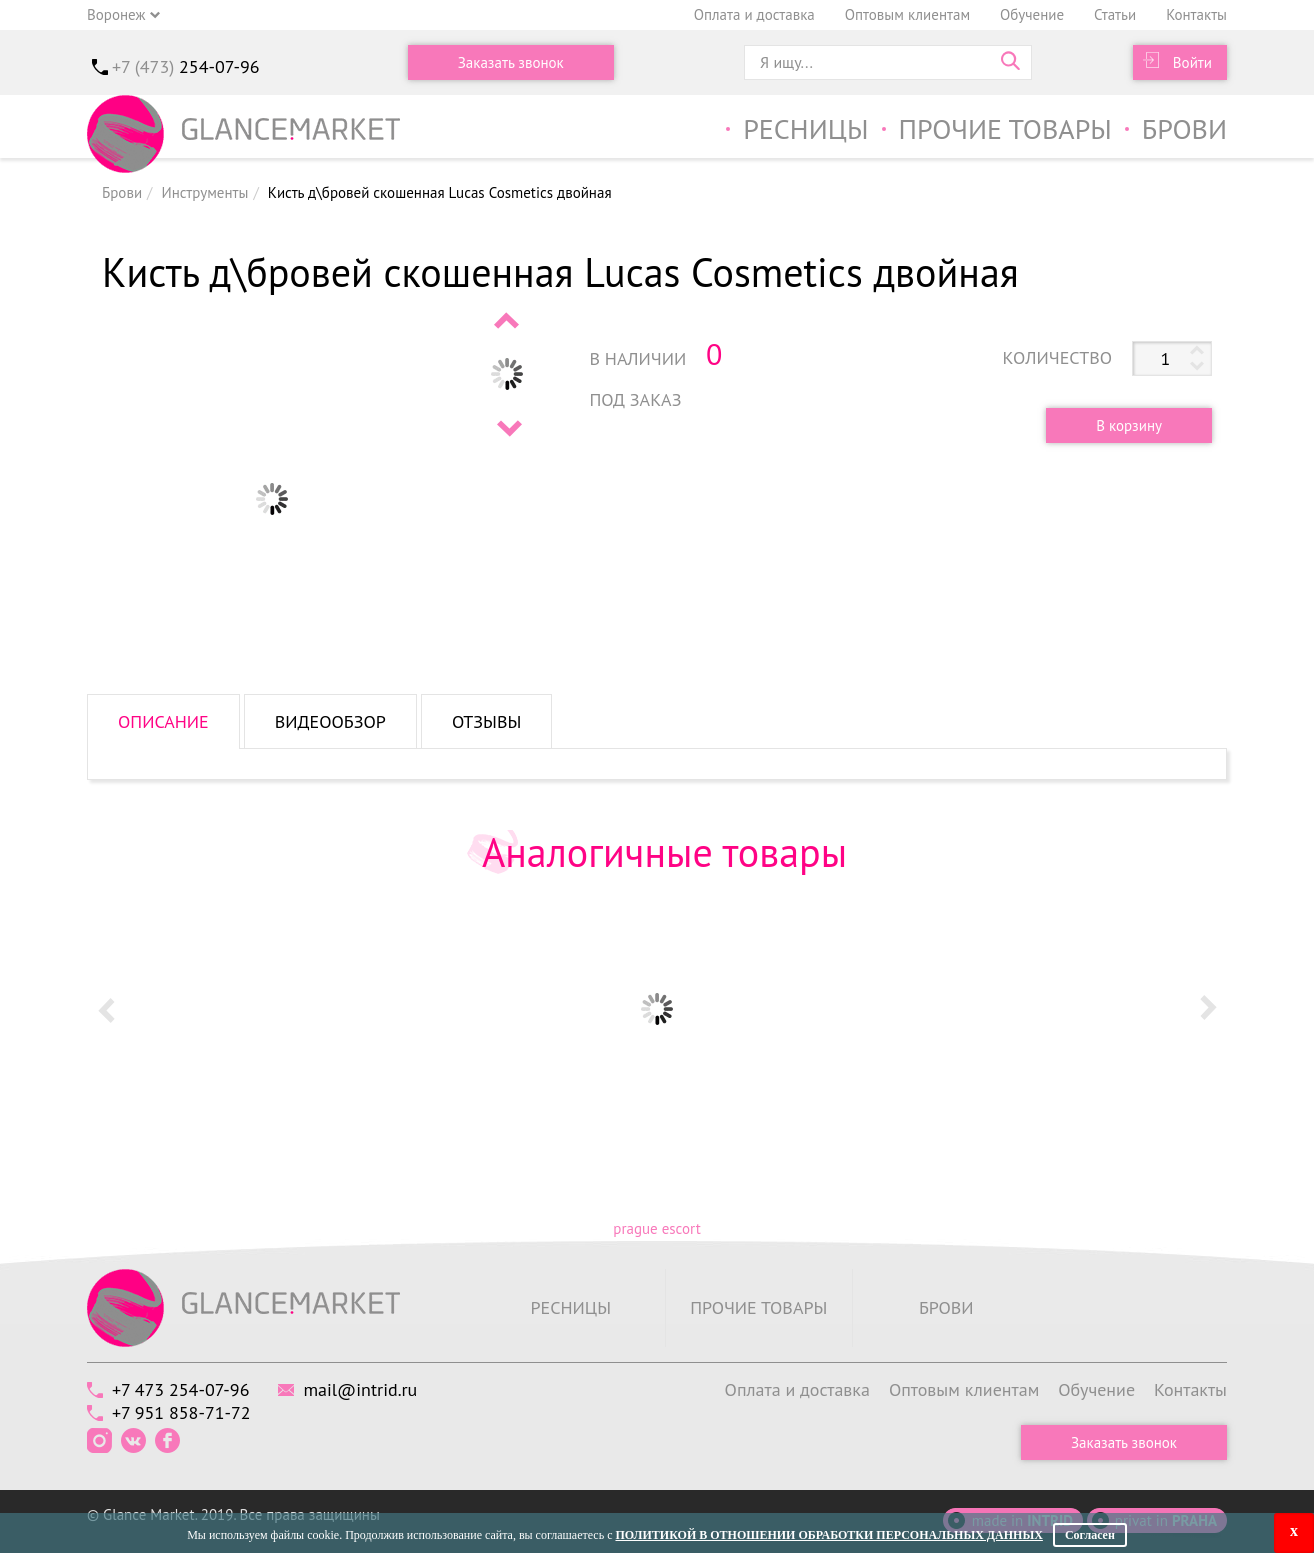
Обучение (1032, 14)
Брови (1184, 128)
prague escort (656, 1228)
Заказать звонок (511, 62)
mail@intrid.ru (360, 1389)
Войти (1192, 62)
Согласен (1090, 1535)
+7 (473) (186, 66)
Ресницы (805, 128)
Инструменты (204, 192)
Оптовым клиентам (907, 14)
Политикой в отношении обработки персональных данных (828, 1535)
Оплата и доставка (754, 14)
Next (508, 428)
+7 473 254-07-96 (180, 1389)
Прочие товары (1005, 128)
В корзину (1129, 425)
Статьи (1115, 14)
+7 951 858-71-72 (181, 1412)
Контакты (1196, 14)
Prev (508, 320)
